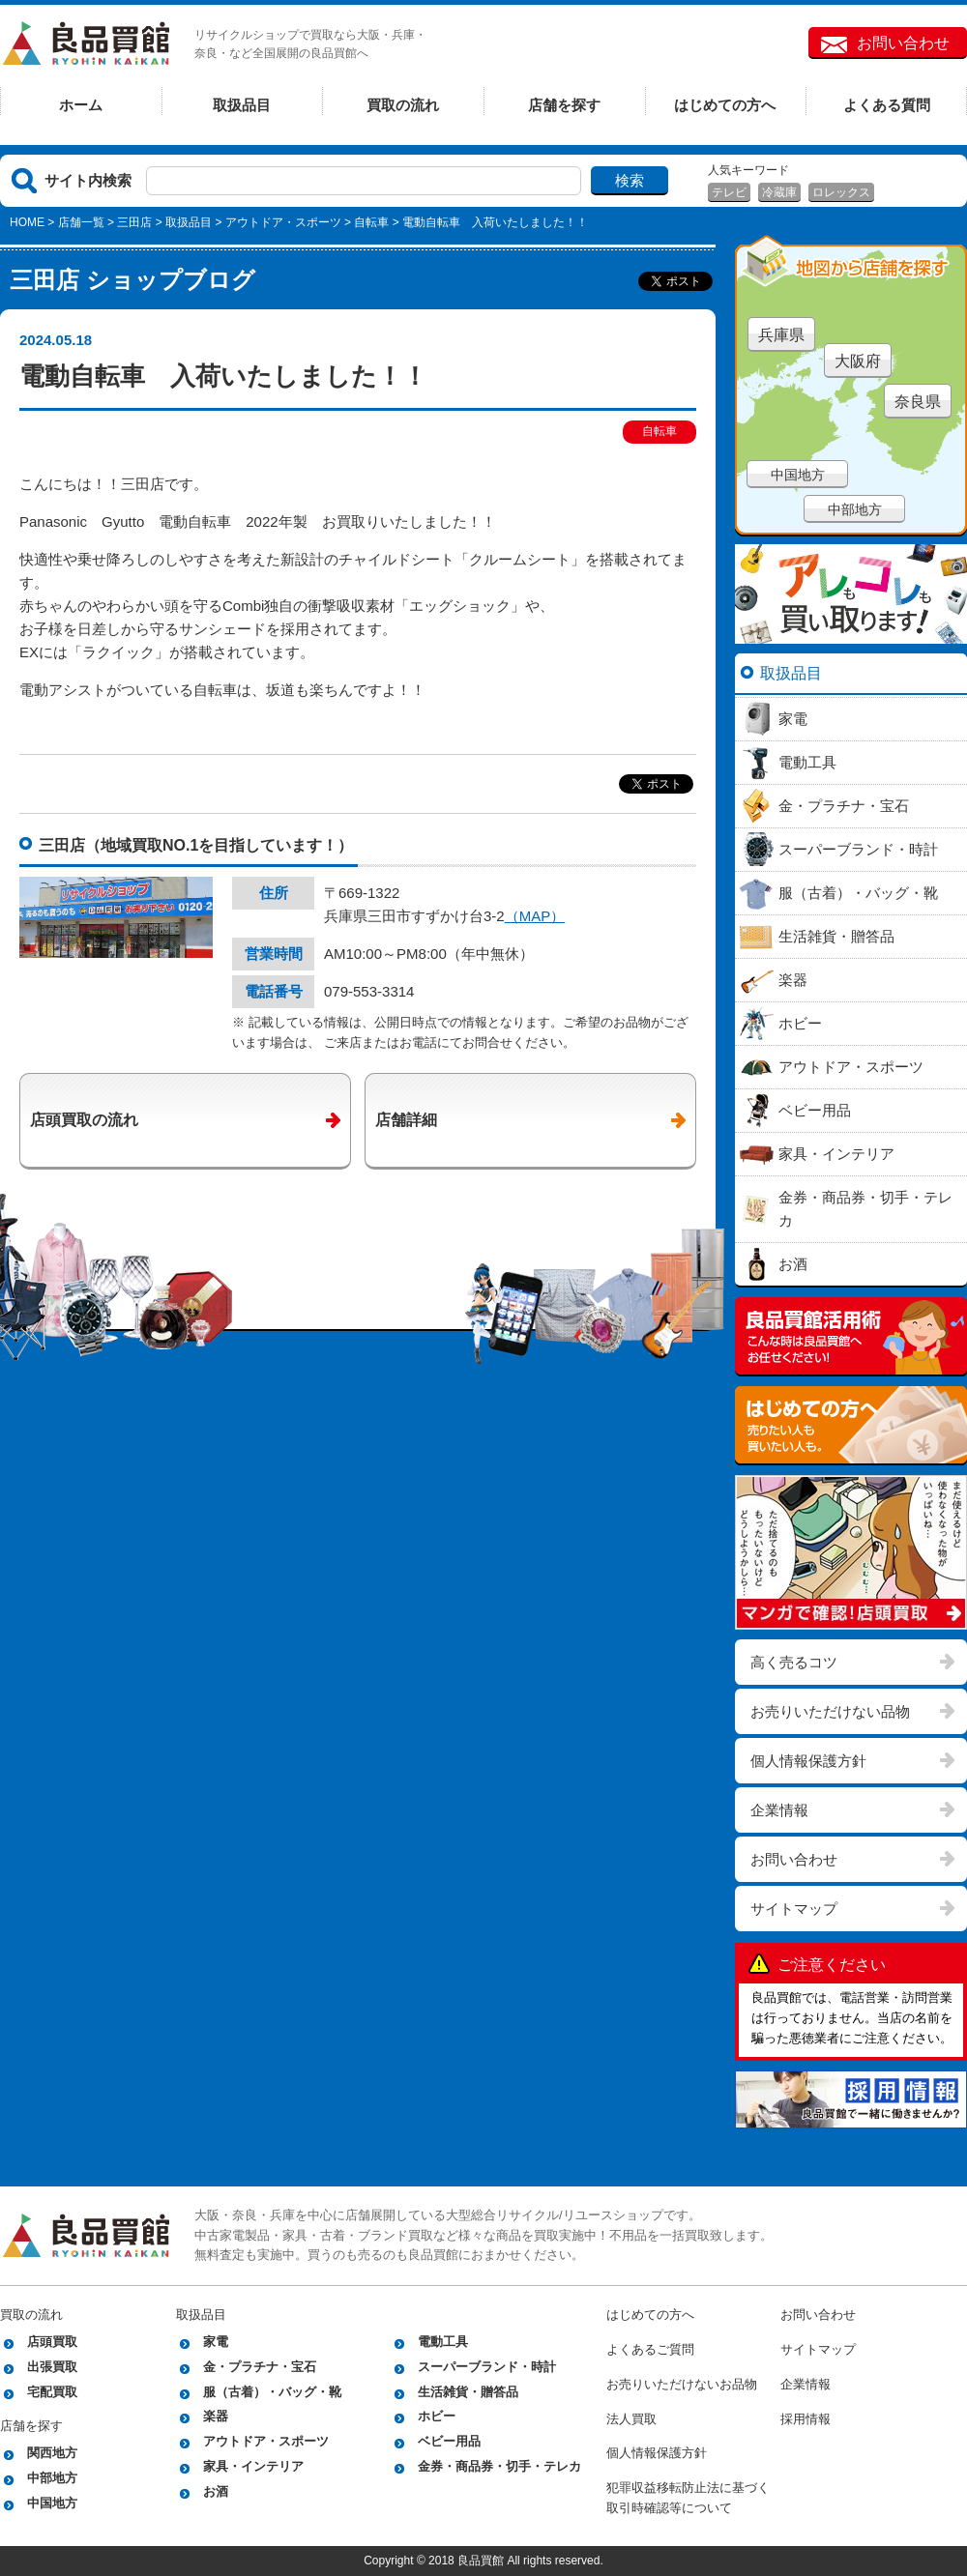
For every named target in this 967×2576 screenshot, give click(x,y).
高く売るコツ (793, 1662)
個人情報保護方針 (808, 1760)
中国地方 (798, 474)
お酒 (215, 2491)
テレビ (729, 192)
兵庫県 (781, 335)
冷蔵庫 (779, 192)
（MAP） (535, 916)
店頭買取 (52, 2341)
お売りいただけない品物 (830, 1711)
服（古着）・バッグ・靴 (272, 2392)
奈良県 (917, 401)
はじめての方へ (725, 105)
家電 (215, 2341)
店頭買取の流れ (84, 1120)
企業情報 (779, 1810)
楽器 (215, 2416)
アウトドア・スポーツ (283, 222)
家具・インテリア (253, 2466)
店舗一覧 (81, 222)
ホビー (436, 2416)
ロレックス (841, 192)
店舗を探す (564, 105)
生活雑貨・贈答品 (468, 2392)
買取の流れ (402, 105)
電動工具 (443, 2341)
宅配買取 (52, 2392)
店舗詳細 (406, 1120)
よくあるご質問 (650, 2349)
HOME (27, 222)
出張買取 (52, 2366)
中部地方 (855, 509)
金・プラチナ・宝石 (259, 2366)
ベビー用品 (449, 2441)
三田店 (134, 222)
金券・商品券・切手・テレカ (499, 2466)
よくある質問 (886, 105)
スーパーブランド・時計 (487, 2366)
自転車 (371, 222)
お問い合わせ (903, 43)
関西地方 (52, 2453)
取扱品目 (242, 105)
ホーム (81, 105)
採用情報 (805, 2419)
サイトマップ (793, 1908)
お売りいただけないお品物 (681, 2384)
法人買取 (631, 2419)
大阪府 (858, 361)
